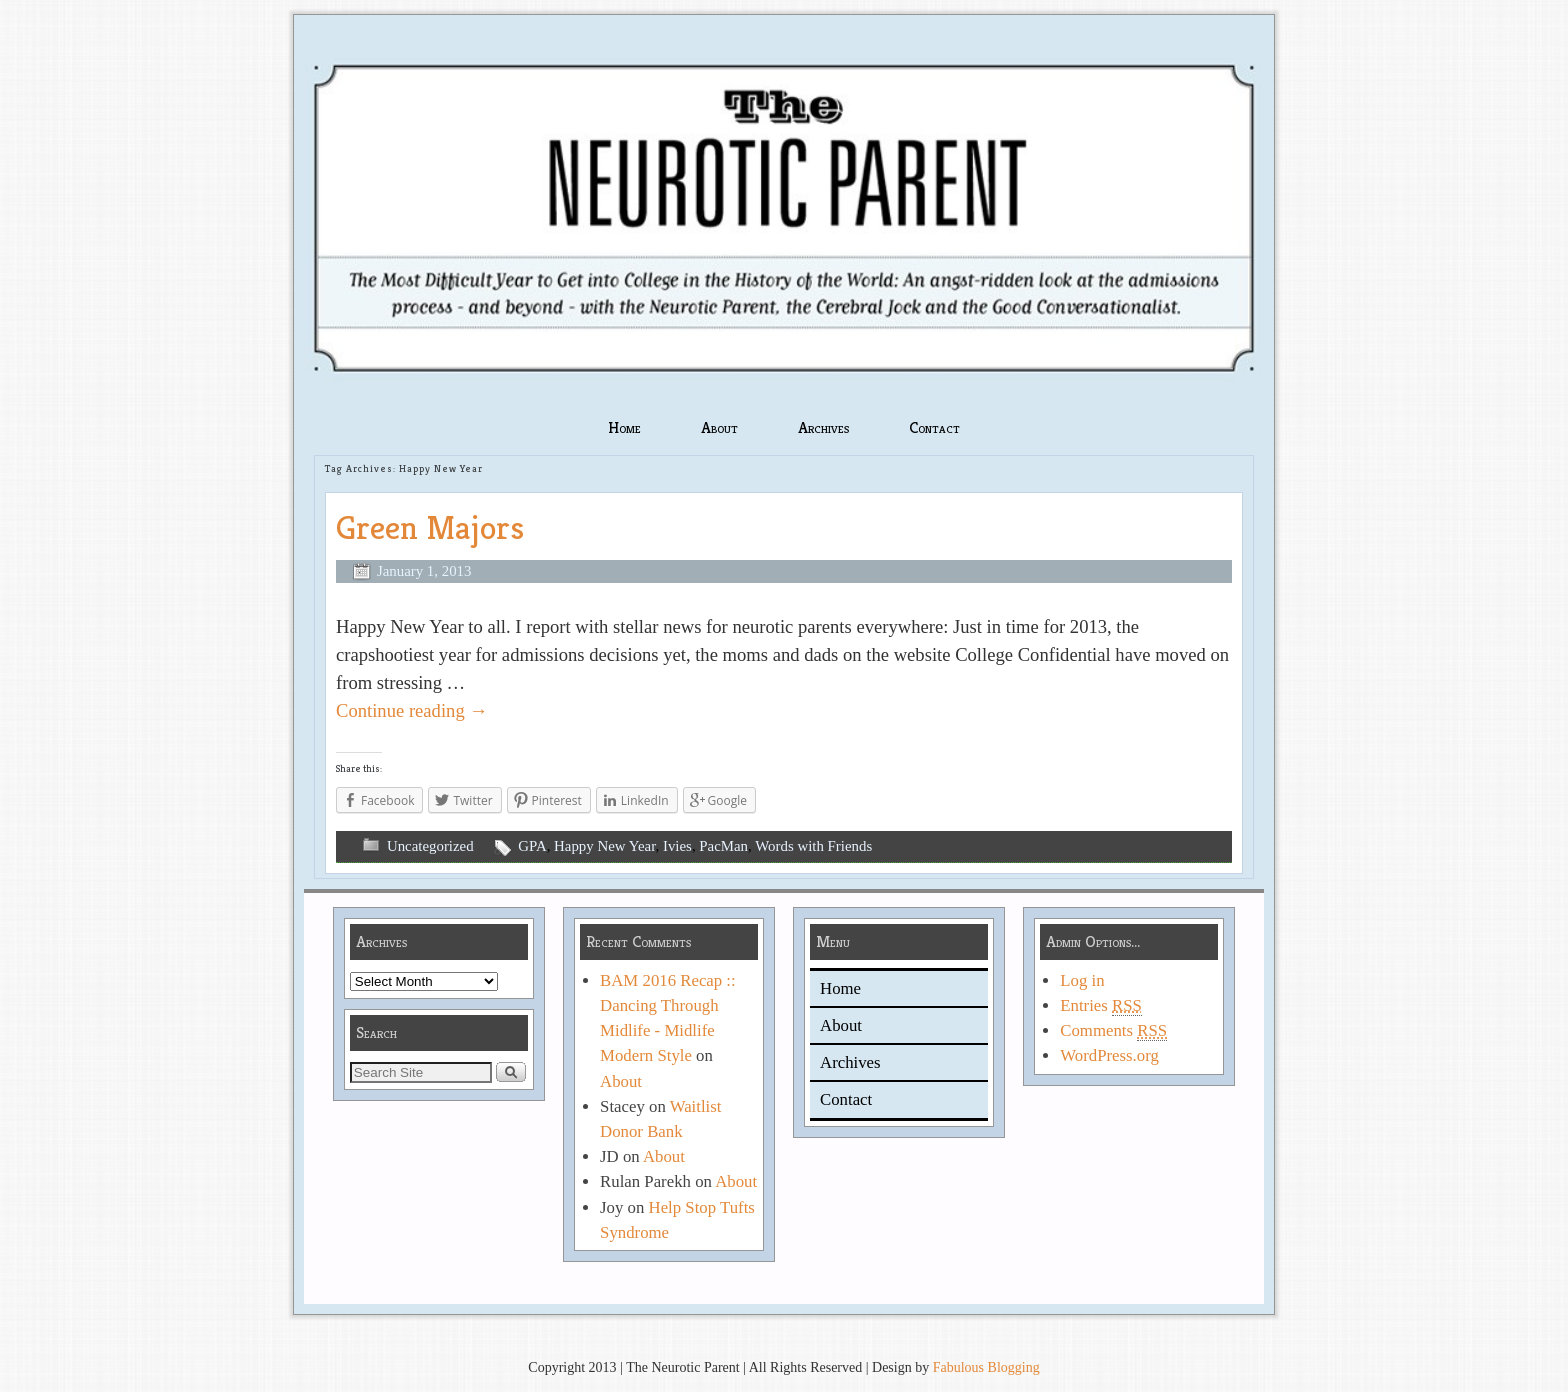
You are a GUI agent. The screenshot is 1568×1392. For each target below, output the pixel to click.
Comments (1113, 1031)
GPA (532, 846)
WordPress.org (1109, 1055)
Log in (1082, 980)
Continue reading (412, 710)
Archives (823, 427)
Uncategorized (430, 846)
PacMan (723, 846)
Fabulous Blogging (986, 1367)
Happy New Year (604, 846)
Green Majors (430, 527)
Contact (934, 427)
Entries (1101, 1006)
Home (624, 427)
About (719, 427)
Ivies (677, 846)
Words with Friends (813, 846)
